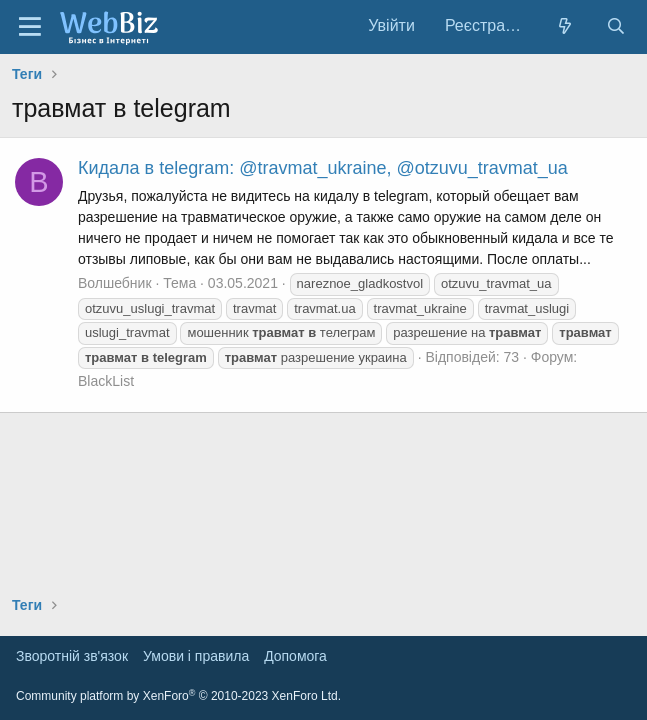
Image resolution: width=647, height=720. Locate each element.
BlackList (106, 381)
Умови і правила (196, 656)
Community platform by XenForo (178, 696)
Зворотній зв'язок (72, 656)
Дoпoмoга (295, 656)
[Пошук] (615, 26)
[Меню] (30, 27)
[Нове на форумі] (565, 26)
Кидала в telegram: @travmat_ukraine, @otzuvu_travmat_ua (323, 168)
